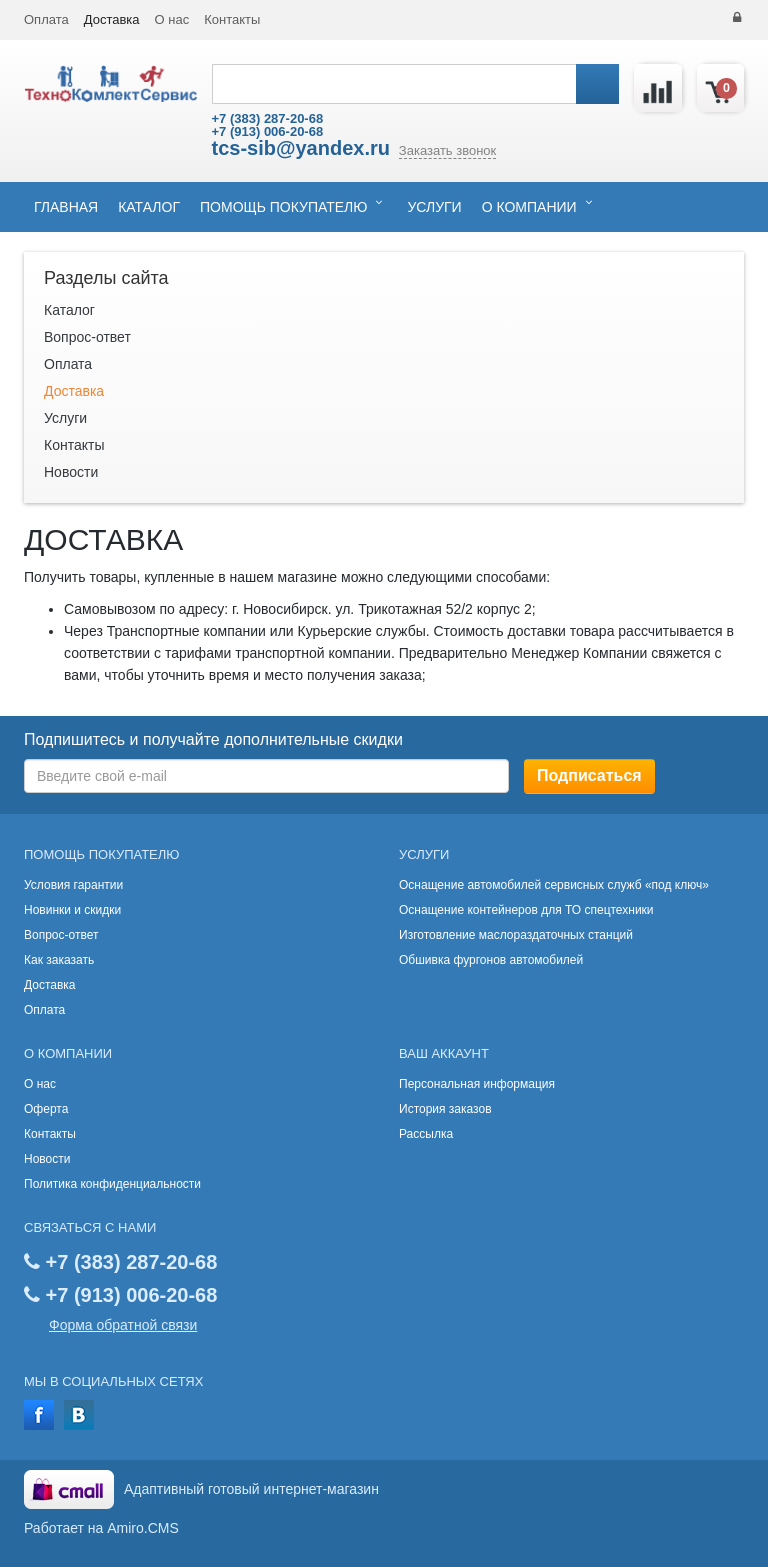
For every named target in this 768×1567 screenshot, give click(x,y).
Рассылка (426, 1134)
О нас (172, 19)
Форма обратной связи (123, 1325)
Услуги (434, 207)
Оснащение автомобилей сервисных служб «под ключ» (554, 885)
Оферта (46, 1109)
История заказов (445, 1109)
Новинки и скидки (72, 910)
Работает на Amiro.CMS (101, 1528)
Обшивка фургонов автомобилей (491, 960)
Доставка (112, 19)
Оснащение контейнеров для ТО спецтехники (526, 910)
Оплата (46, 19)
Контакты (232, 19)
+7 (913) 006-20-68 (268, 131)
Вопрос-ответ (87, 337)
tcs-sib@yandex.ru (301, 148)
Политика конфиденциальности (112, 1184)
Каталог (149, 207)
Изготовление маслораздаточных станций (516, 935)
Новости (71, 472)
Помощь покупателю (283, 207)
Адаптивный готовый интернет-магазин (251, 1489)
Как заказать (59, 960)
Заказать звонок (447, 150)
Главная (66, 207)
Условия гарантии (73, 885)
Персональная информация (477, 1084)
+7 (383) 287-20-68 (268, 118)
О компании (529, 207)
